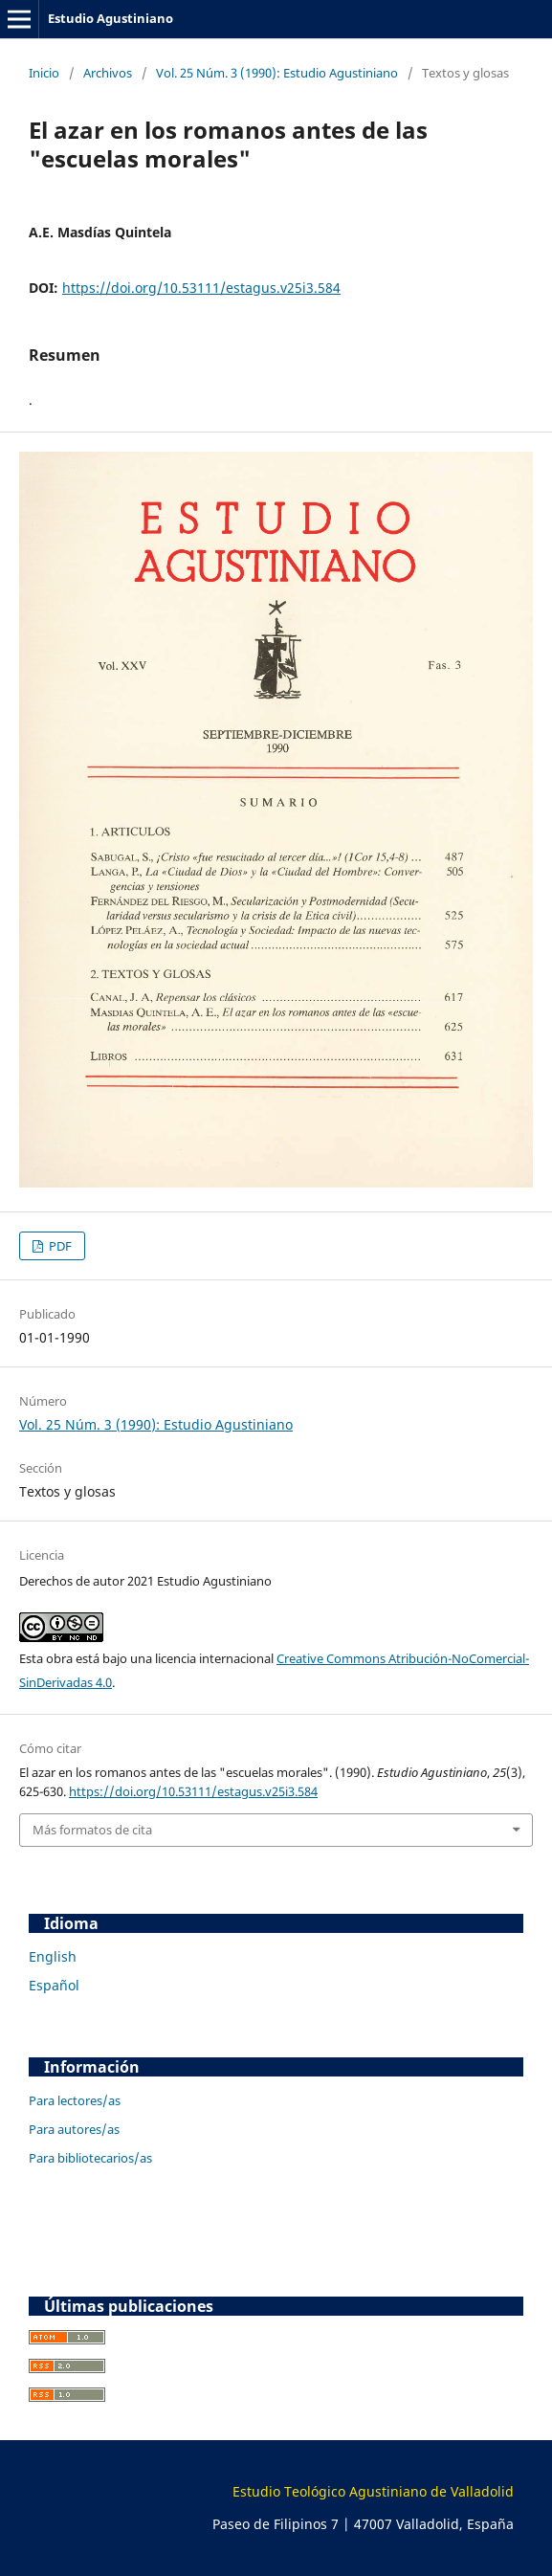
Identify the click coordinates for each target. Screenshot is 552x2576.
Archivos (107, 72)
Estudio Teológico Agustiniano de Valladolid (373, 2491)
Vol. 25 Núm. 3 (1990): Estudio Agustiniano (277, 72)
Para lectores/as (75, 2100)
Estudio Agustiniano (110, 18)
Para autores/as (74, 2129)
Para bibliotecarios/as (90, 2157)
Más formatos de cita (92, 1829)
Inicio (44, 72)
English (53, 1956)
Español (54, 1985)
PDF (59, 1246)
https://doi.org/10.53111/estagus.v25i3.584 (201, 287)
